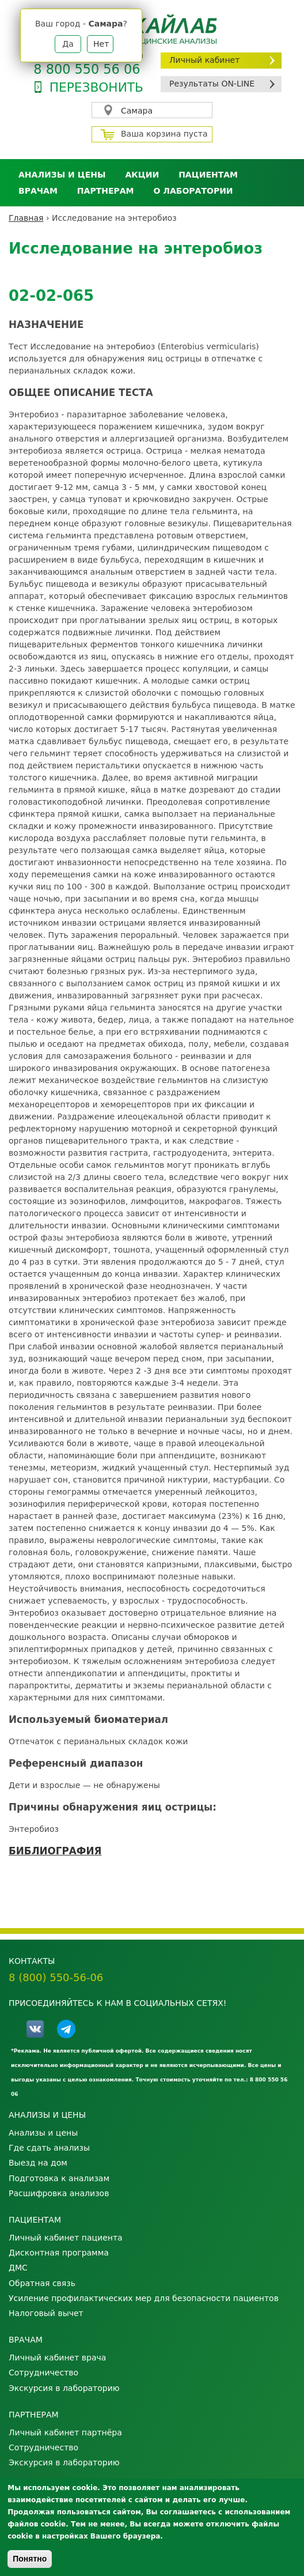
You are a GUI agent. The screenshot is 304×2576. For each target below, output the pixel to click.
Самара (137, 110)
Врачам (38, 190)
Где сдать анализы (49, 2147)
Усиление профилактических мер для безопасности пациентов (144, 2298)
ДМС (18, 2267)
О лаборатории (193, 190)
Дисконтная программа (59, 2252)
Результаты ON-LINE (211, 83)
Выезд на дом (38, 2162)
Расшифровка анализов (59, 2193)
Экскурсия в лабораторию (64, 2388)
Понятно (30, 2558)
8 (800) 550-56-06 (56, 1977)
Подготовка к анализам (59, 2178)
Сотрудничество (43, 2372)
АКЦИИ (142, 174)
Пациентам (208, 174)
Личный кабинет (204, 60)
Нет (101, 43)
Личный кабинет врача (57, 2357)
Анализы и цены (61, 174)
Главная (26, 217)
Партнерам (105, 190)
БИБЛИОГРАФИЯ (55, 1851)
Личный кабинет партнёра (65, 2432)
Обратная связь (42, 2283)
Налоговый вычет (46, 2313)
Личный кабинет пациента (66, 2237)
